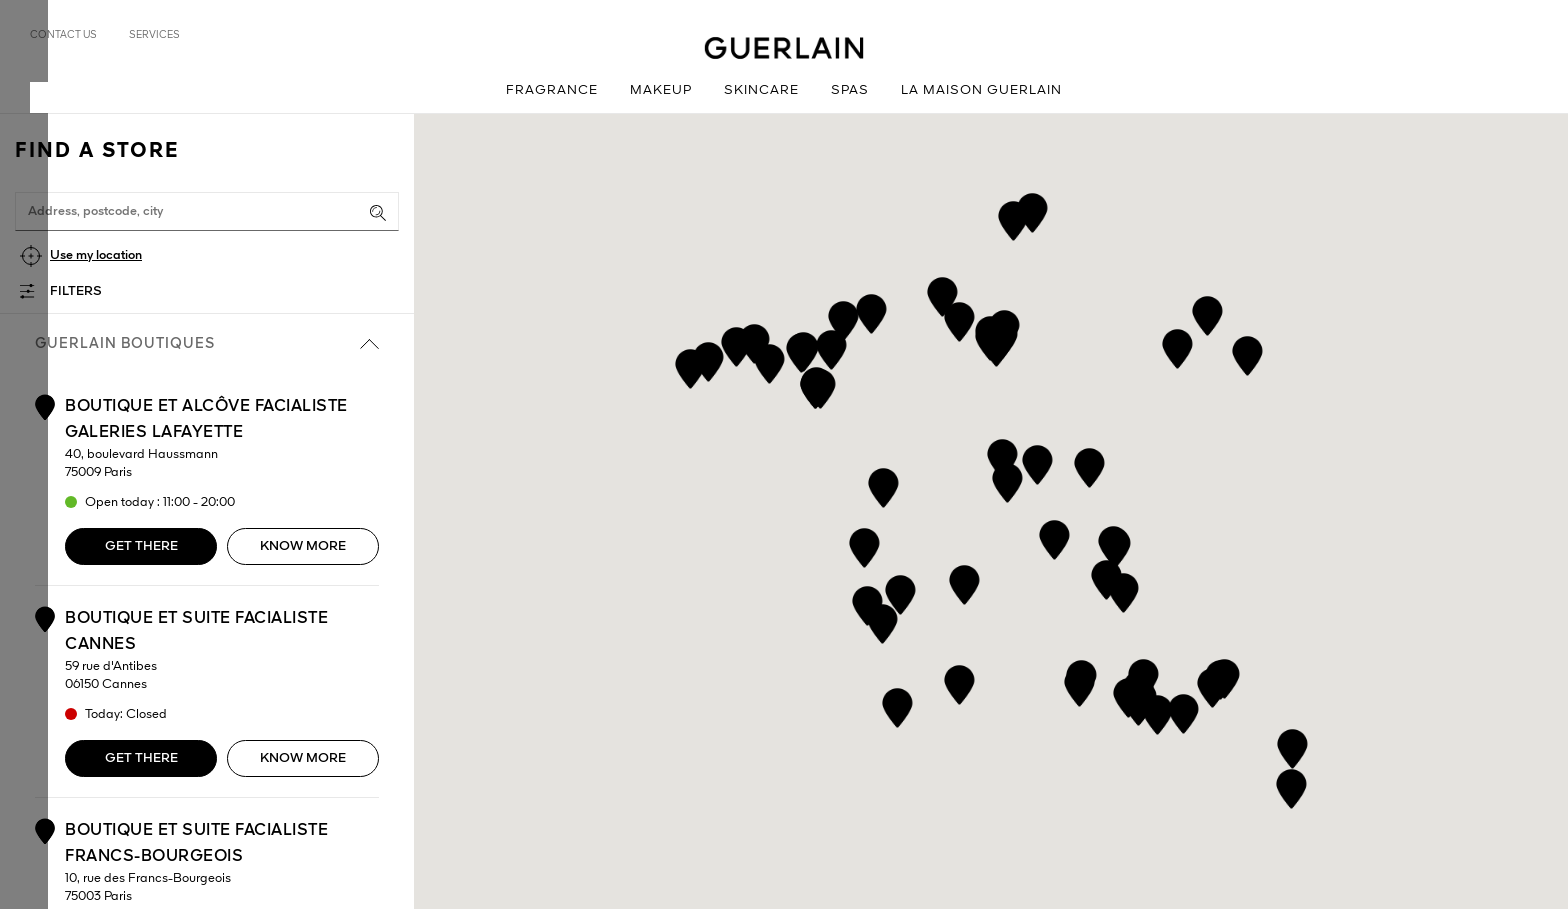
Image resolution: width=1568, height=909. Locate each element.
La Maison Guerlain (981, 90)
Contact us (63, 35)
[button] (1212, 684)
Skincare (761, 90)
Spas (850, 90)
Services (154, 35)
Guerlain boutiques (207, 344)
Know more (303, 546)
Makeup (661, 90)
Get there (141, 546)
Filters (76, 291)
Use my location (96, 255)
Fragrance (552, 90)
